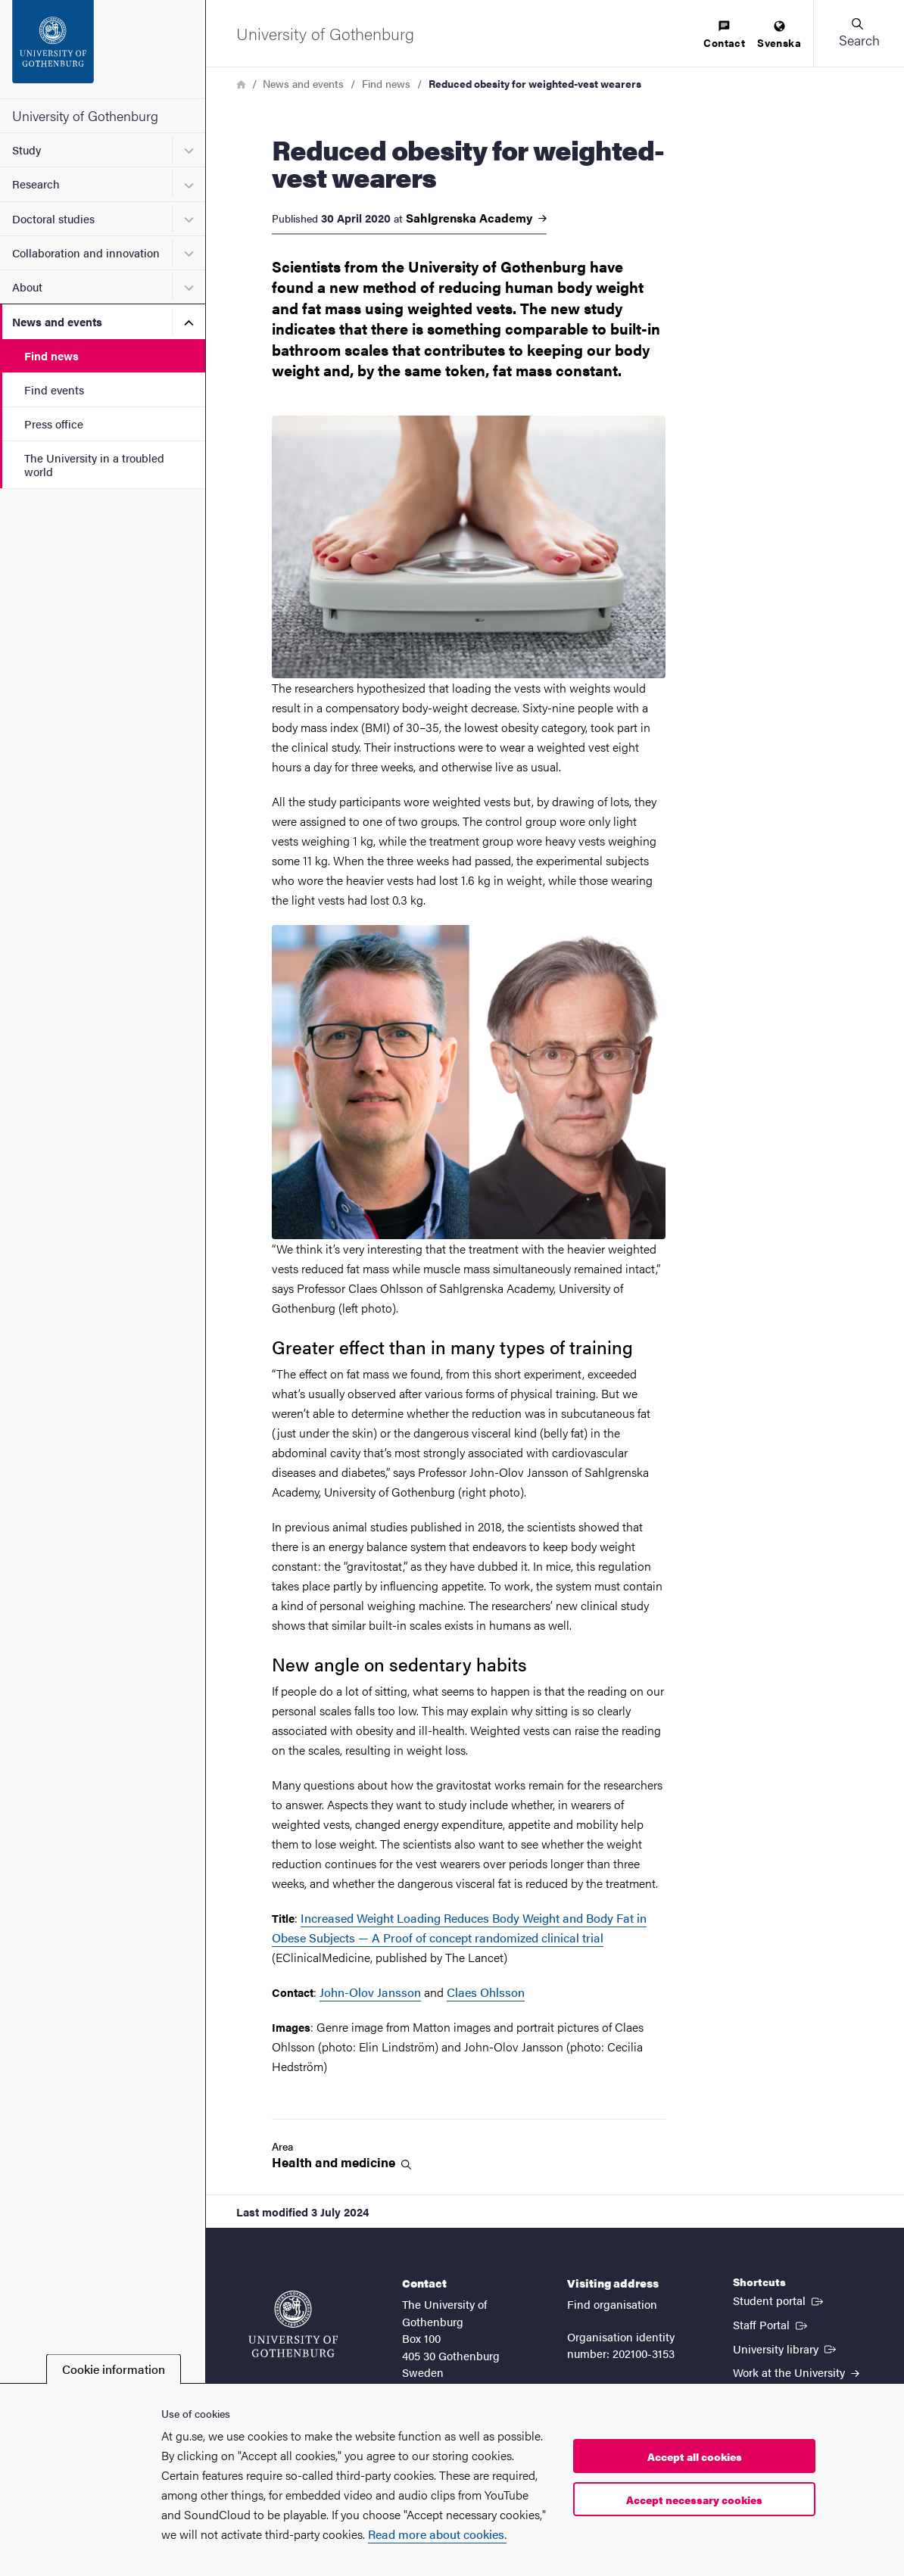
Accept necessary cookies (694, 2499)
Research (36, 184)
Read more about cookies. (437, 2534)
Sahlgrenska (476, 218)
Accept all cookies (694, 2456)
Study (26, 149)
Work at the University (796, 2372)
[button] (858, 33)
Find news (51, 355)
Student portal (779, 2299)
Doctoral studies (53, 218)
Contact (724, 35)
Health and (341, 2162)
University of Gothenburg (85, 115)
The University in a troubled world (94, 464)
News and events (57, 321)
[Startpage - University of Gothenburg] (102, 49)
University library (786, 2348)
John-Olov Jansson (370, 1992)
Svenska (779, 35)
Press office (53, 423)
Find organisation (612, 2304)
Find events (54, 389)
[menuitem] (724, 35)
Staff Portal (771, 2324)
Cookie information (113, 2369)
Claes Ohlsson (486, 1992)
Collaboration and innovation (86, 252)
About (27, 286)
